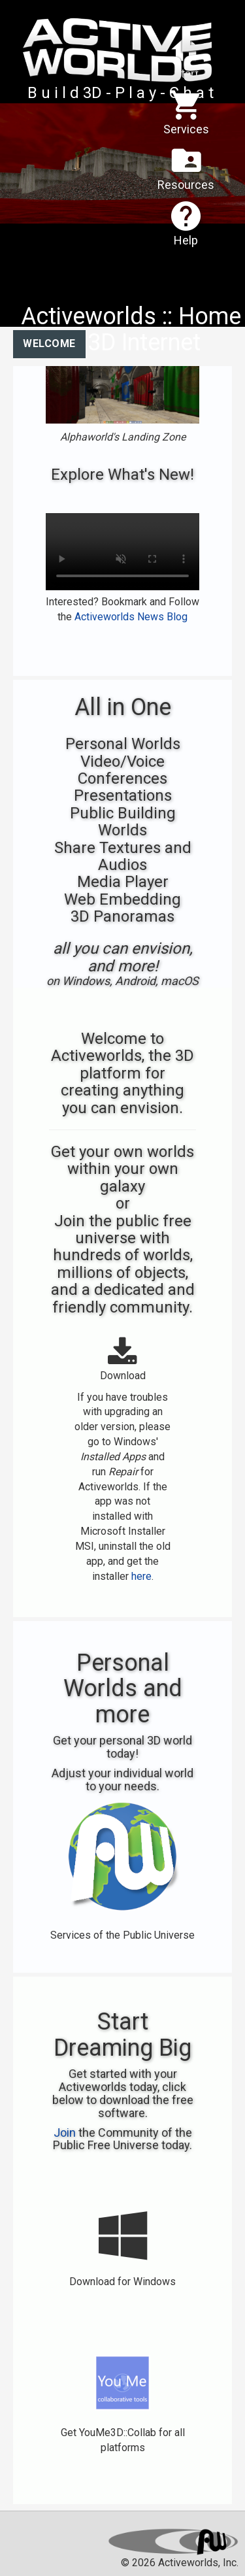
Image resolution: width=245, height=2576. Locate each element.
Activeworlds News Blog (131, 617)
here (141, 1576)
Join (65, 2132)
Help (186, 222)
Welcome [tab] (49, 343)
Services (186, 111)
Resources (185, 167)
